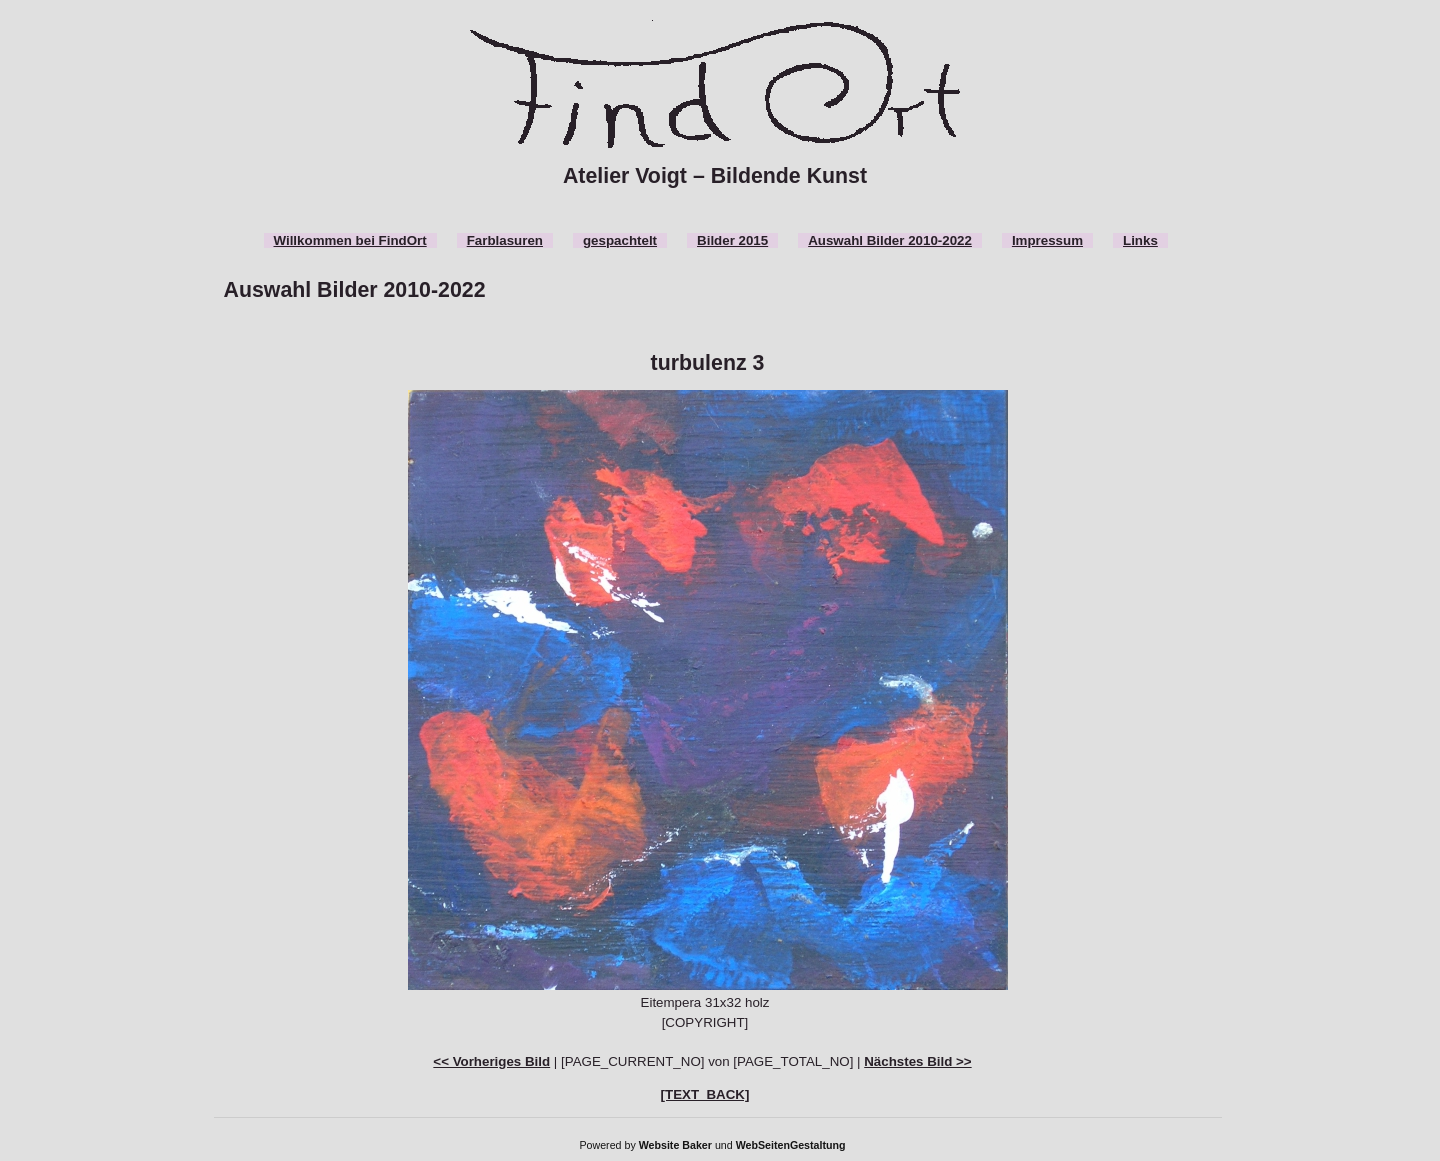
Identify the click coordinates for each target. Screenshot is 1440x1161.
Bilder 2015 (732, 240)
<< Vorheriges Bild (491, 1061)
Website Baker (675, 1145)
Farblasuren (505, 240)
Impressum (1047, 240)
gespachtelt (620, 240)
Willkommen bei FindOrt (350, 240)
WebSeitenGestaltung (791, 1145)
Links (1140, 240)
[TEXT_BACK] (705, 1094)
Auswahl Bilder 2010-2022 (890, 240)
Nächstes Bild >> (917, 1061)
